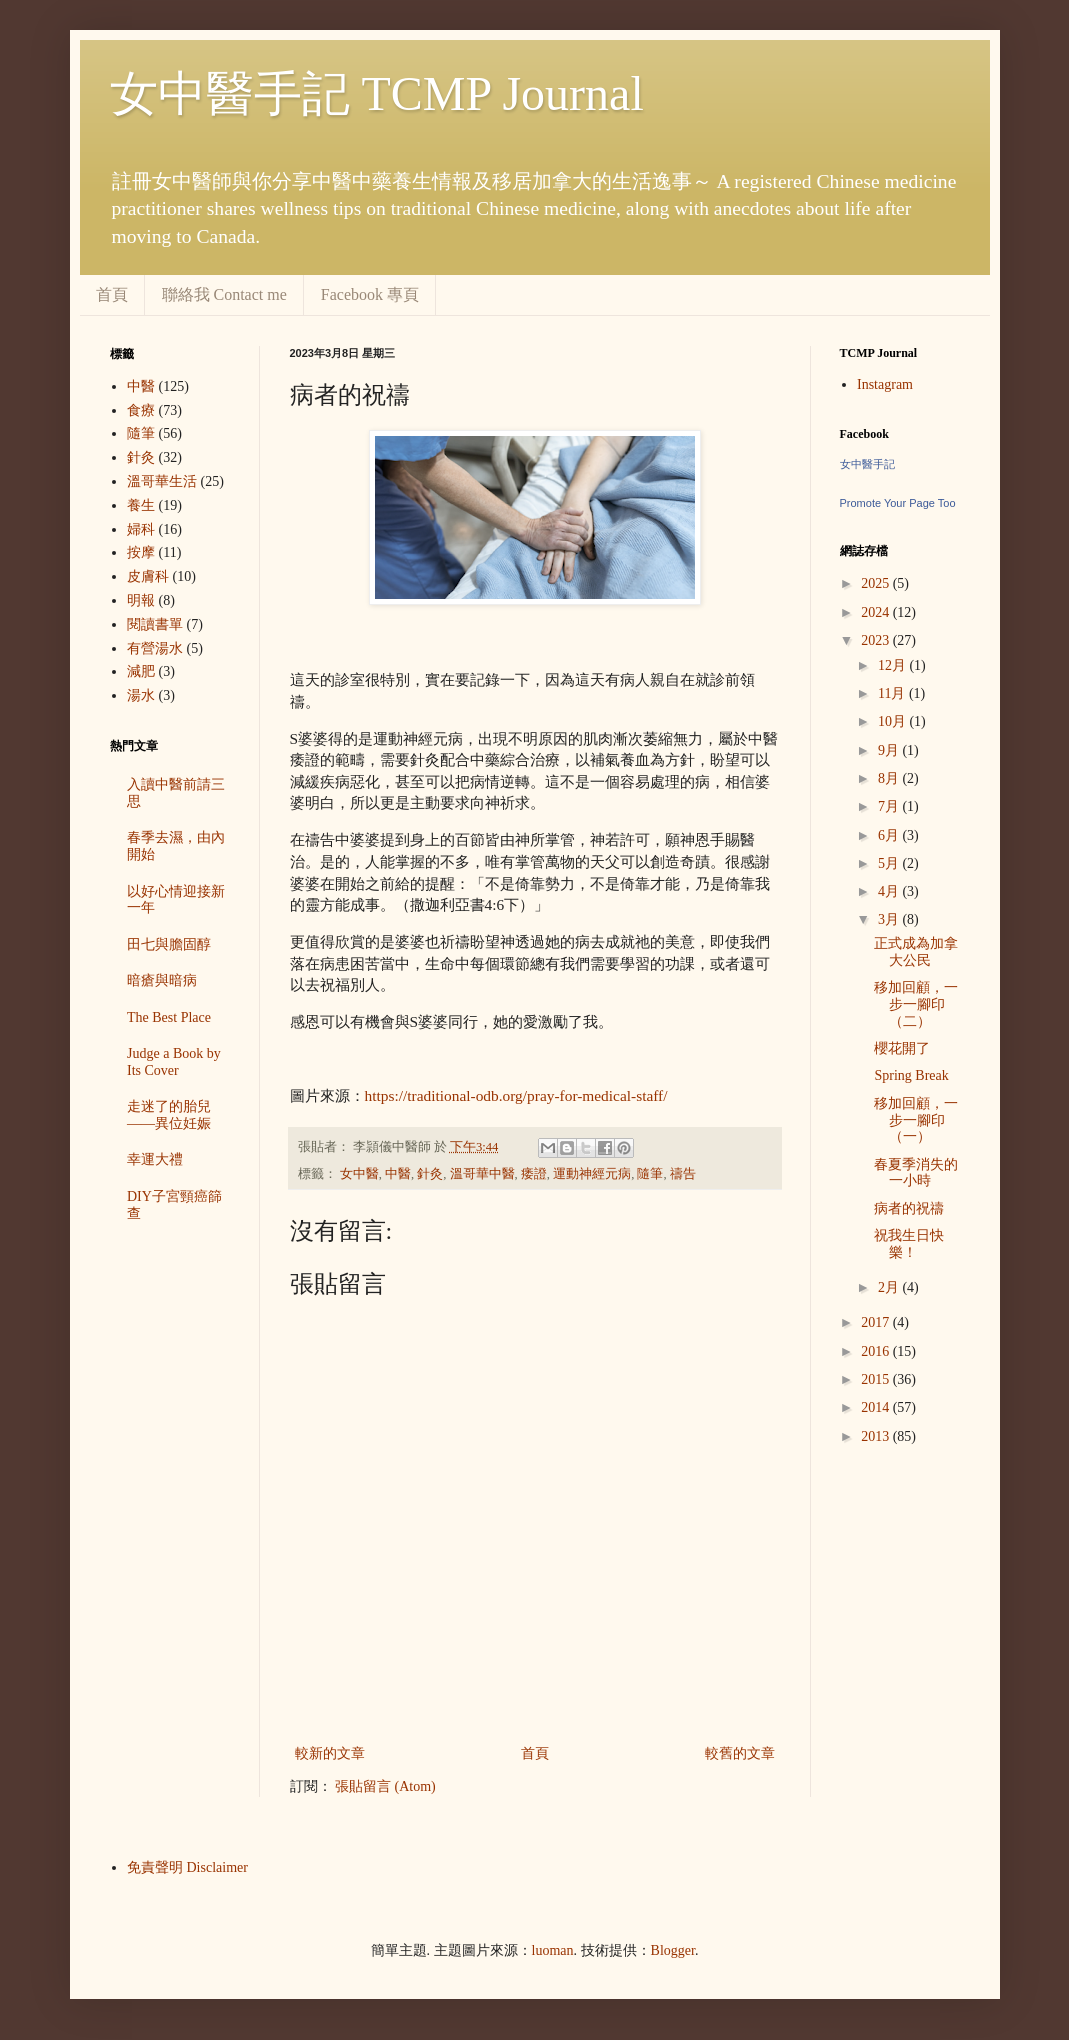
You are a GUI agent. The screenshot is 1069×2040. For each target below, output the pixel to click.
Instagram (885, 384)
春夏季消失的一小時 (916, 1173)
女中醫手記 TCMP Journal (377, 93)
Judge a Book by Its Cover (174, 1062)
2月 (890, 1287)
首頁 (112, 294)
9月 (890, 750)
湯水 (141, 695)
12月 (894, 665)
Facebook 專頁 (370, 294)
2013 (877, 1436)
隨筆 (650, 1174)
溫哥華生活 (162, 481)
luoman (553, 1950)
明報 (141, 600)
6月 (890, 835)
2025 (877, 583)
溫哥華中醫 (482, 1174)
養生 (141, 505)
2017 (877, 1322)
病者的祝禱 (909, 1208)
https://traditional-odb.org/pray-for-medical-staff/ (516, 1095)
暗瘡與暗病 (162, 980)
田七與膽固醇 (169, 944)
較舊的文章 (740, 1753)
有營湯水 (155, 648)
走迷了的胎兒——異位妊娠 (169, 1115)
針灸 (430, 1174)
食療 (141, 410)
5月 (890, 863)
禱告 (683, 1174)
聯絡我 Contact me (224, 294)
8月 (890, 778)
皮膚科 (148, 576)
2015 (877, 1379)
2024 (877, 612)
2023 (877, 640)
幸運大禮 (155, 1159)
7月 (890, 806)
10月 (894, 721)
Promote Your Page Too (898, 503)
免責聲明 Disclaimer (187, 1867)
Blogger (673, 1950)
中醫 (398, 1174)
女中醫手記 (867, 464)
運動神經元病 (592, 1174)
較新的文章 (330, 1753)
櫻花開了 (902, 1048)
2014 (877, 1407)
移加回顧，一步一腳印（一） (916, 1120)
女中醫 (359, 1174)
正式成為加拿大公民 (916, 952)
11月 (893, 693)
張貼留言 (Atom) (385, 1786)
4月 (890, 891)
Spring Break (911, 1075)
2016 (877, 1351)
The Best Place (169, 1017)
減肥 (141, 671)
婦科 (141, 529)
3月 (890, 919)
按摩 (141, 552)
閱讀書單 (155, 624)
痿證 (534, 1174)
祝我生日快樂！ (909, 1244)
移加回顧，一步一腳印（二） (916, 1004)
